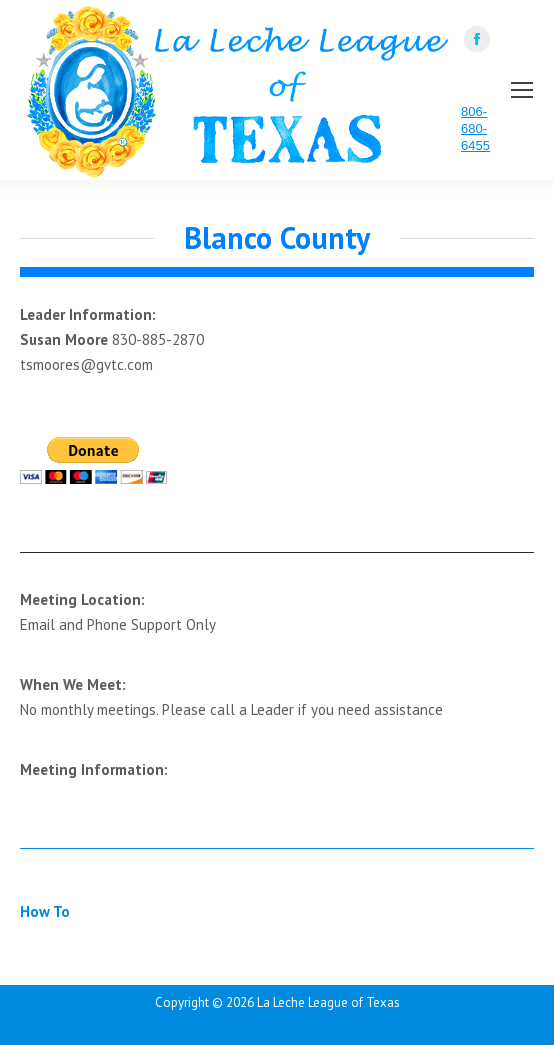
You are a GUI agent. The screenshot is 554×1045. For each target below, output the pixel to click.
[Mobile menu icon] (522, 90)
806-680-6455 (475, 128)
